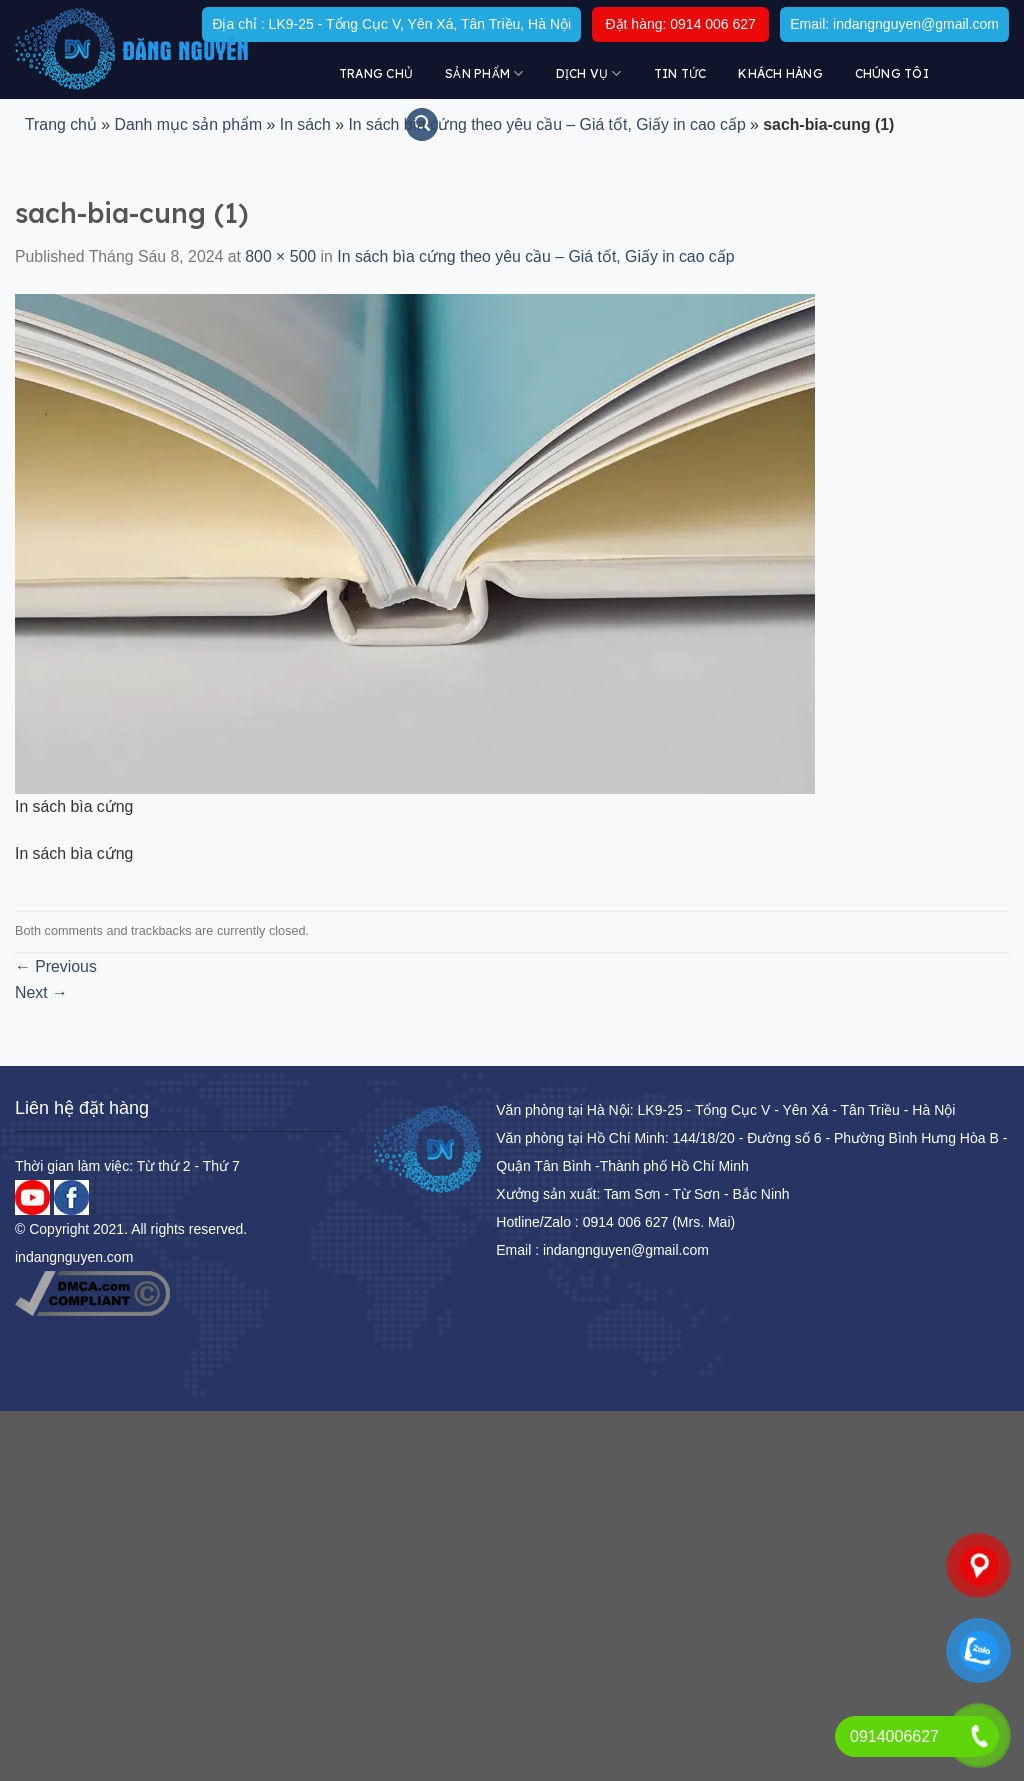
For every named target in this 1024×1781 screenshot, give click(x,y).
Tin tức (680, 73)
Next (41, 992)
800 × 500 (280, 256)
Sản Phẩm (484, 73)
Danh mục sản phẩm (188, 124)
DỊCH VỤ (589, 73)
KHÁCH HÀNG (780, 73)
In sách (305, 124)
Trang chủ (376, 73)
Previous (56, 966)
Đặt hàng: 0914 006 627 (680, 24)
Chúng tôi (892, 73)
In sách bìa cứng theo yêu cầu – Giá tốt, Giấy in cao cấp (546, 124)
